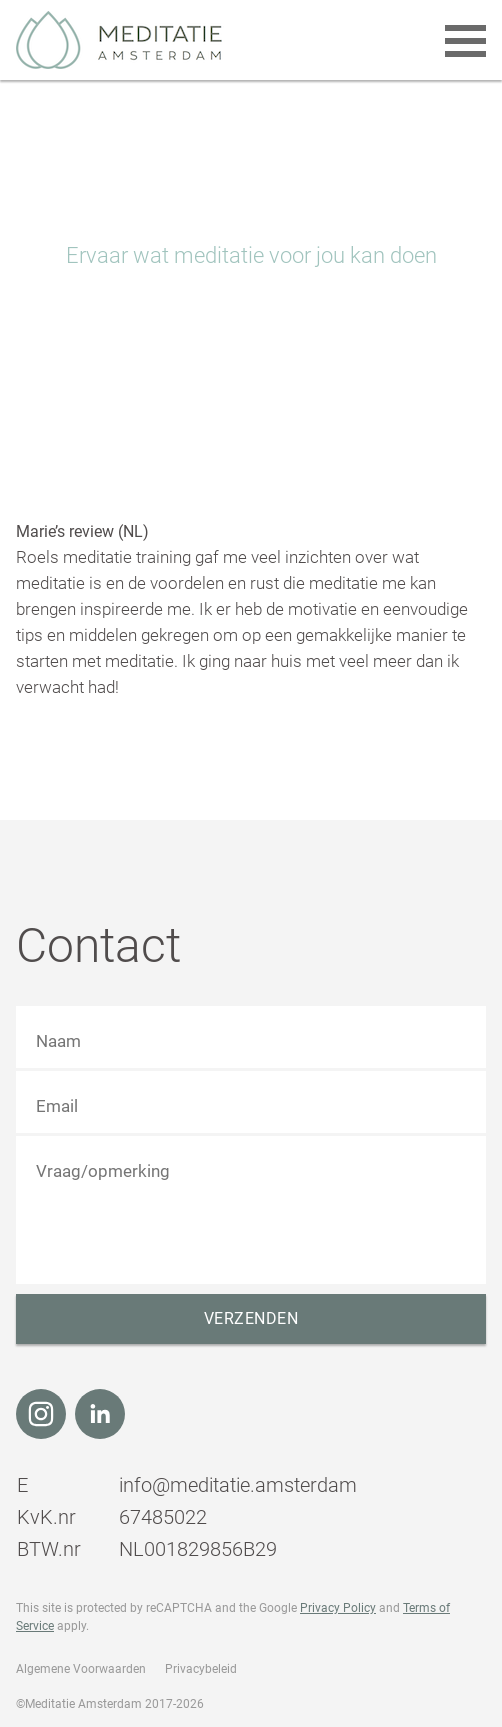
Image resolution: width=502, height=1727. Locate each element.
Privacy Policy (338, 1608)
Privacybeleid (201, 1669)
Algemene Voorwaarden (81, 1669)
